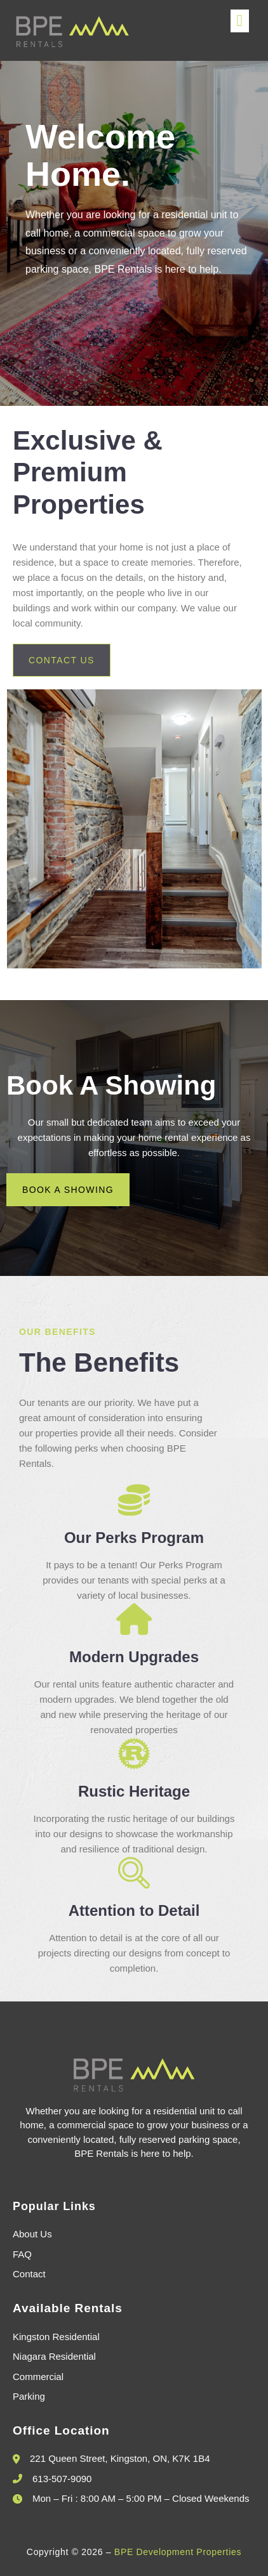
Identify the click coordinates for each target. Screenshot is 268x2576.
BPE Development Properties (177, 2552)
